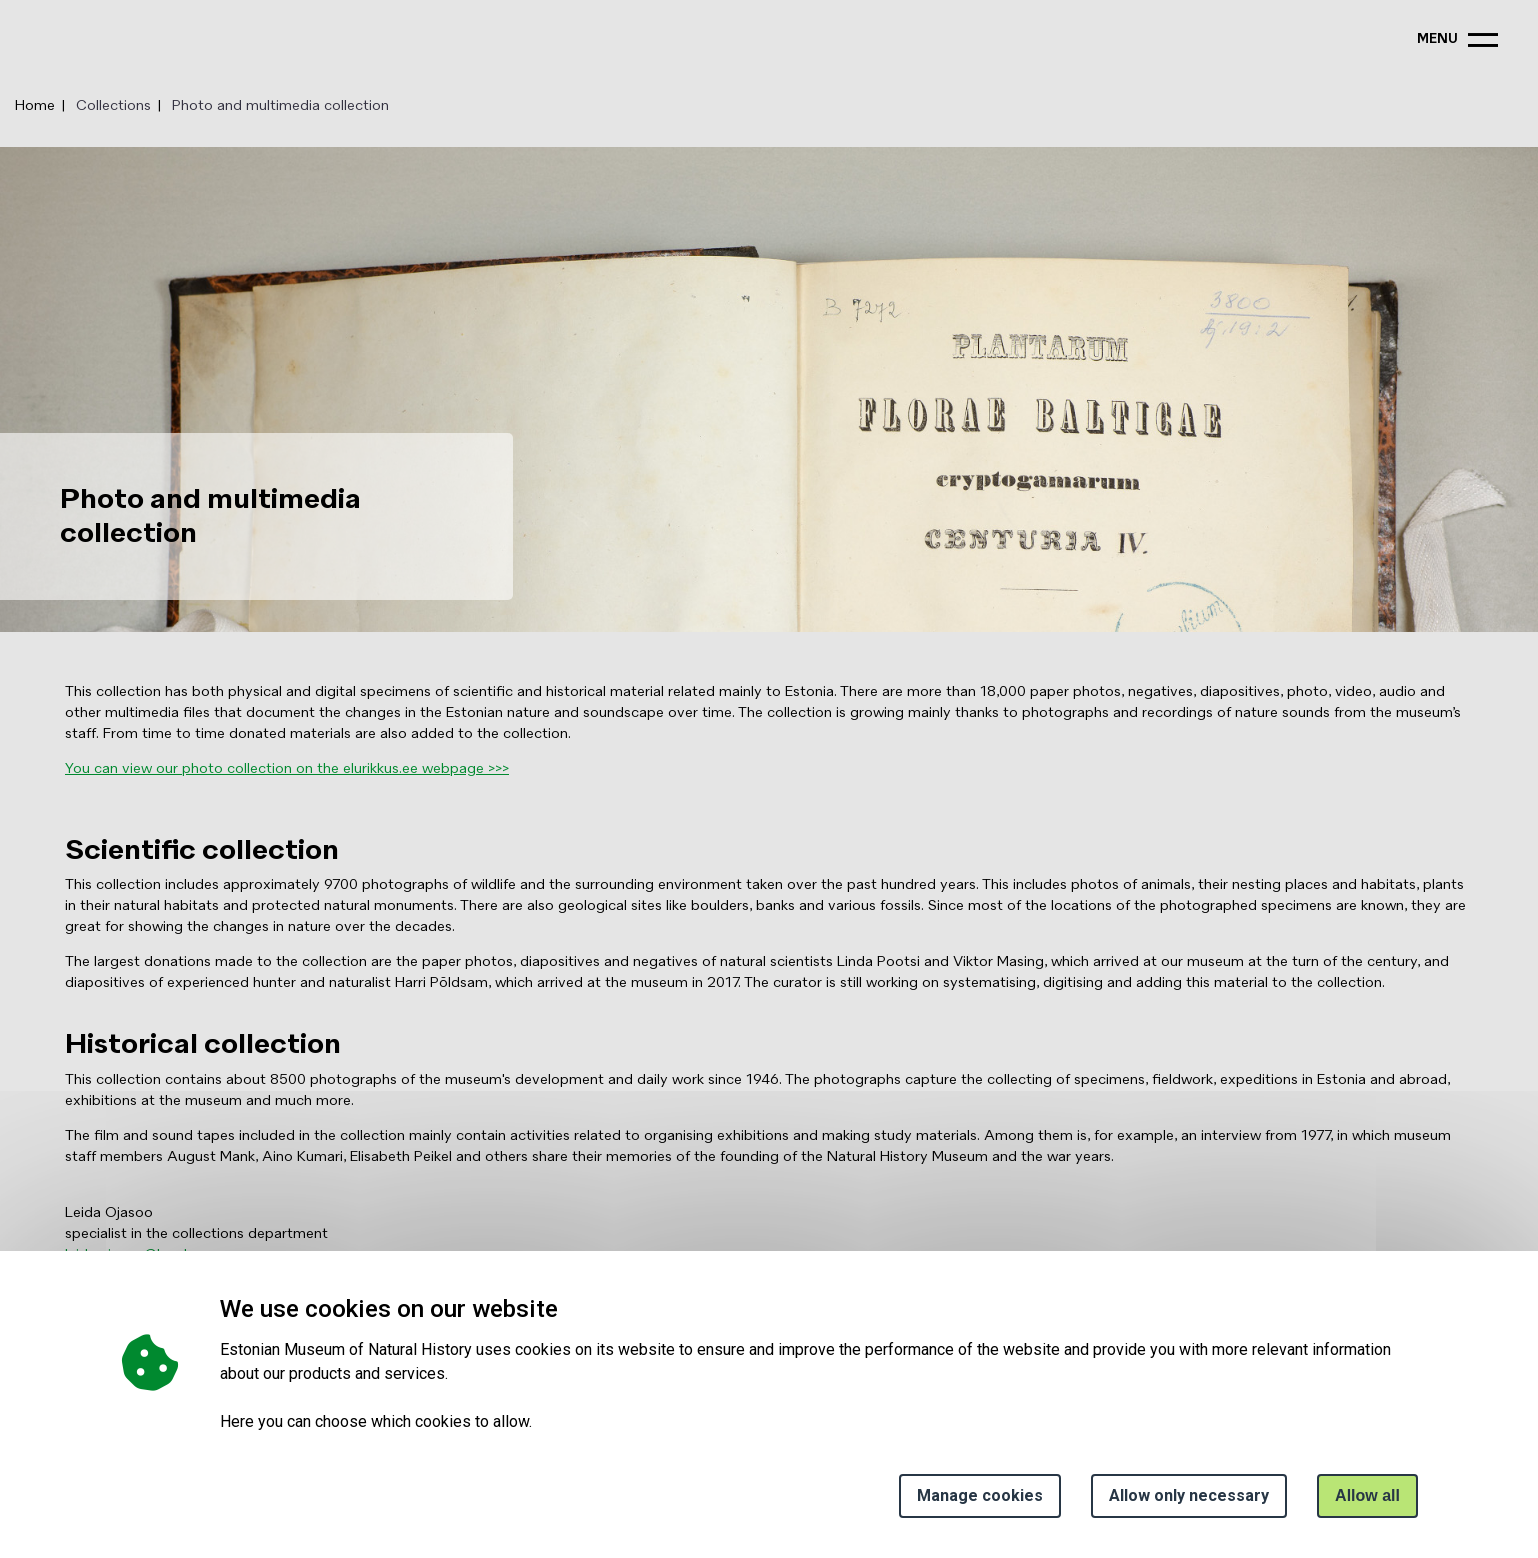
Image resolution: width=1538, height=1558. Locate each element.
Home (35, 106)
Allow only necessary (1189, 1495)
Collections (113, 106)
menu (1437, 39)
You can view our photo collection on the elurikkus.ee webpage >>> (287, 769)
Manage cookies (980, 1495)
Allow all (1367, 1495)
